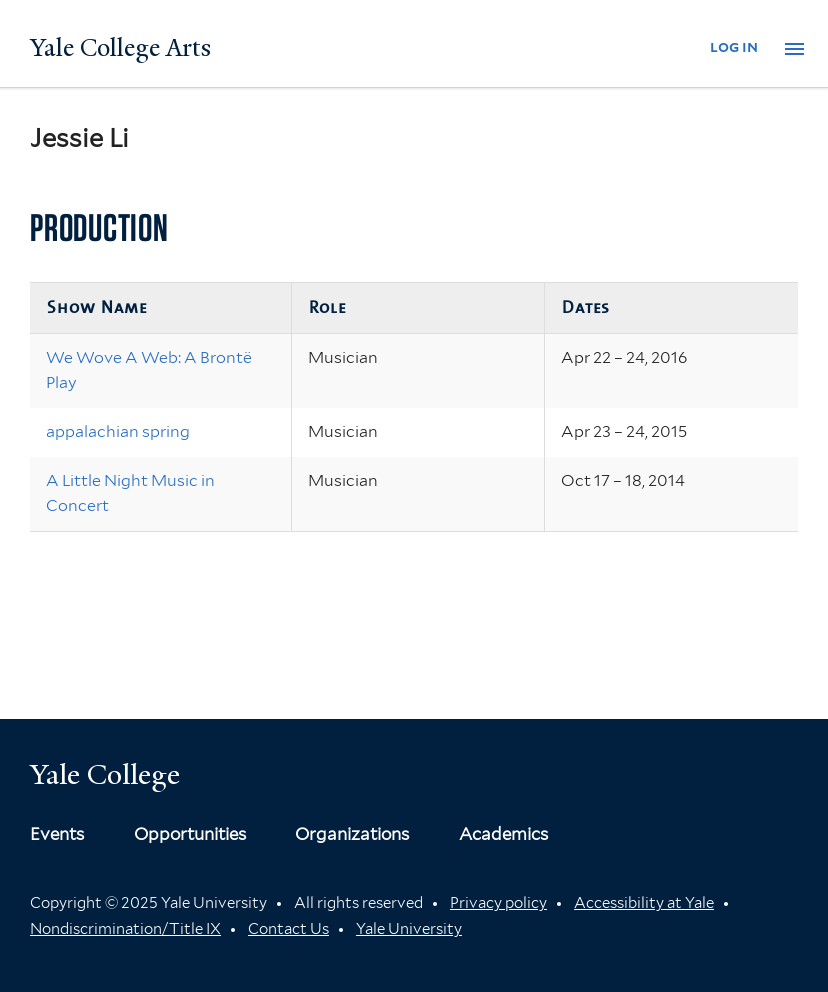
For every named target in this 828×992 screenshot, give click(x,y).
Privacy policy (498, 903)
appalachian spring (118, 431)
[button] (794, 49)
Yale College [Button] (105, 774)
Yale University (409, 929)
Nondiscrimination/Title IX (125, 929)
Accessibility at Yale (644, 903)
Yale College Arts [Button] (120, 48)
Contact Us (288, 929)
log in (734, 46)
